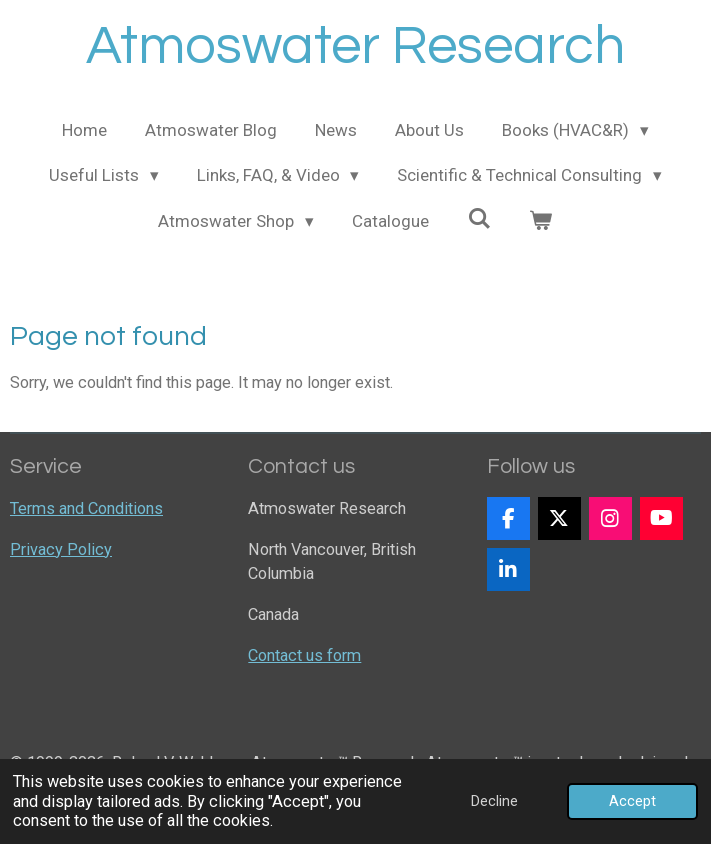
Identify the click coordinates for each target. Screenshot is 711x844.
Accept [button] (632, 801)
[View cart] (541, 222)
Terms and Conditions (86, 508)
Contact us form (304, 655)
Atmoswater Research (355, 46)
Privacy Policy (61, 549)
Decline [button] (494, 801)
